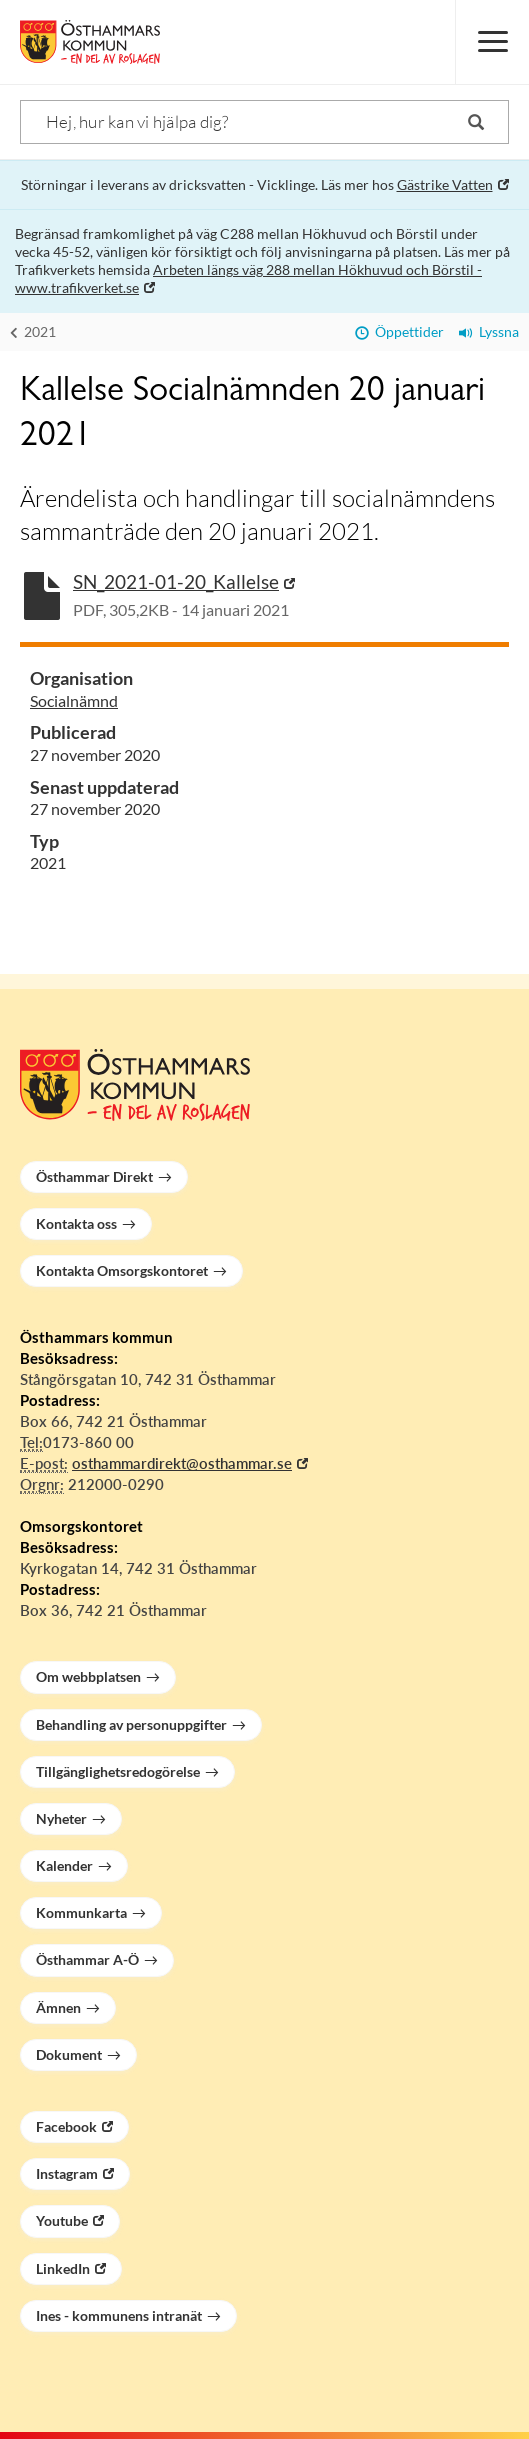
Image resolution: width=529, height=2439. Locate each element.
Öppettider (399, 331)
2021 (33, 331)
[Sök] (264, 122)
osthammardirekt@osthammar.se (182, 1463)
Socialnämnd (74, 700)
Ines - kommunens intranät (119, 2315)
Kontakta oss (76, 1223)
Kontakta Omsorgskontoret (122, 1270)
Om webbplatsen (88, 1676)
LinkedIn (63, 2268)
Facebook (66, 2126)
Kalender (64, 1865)
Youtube (62, 2220)
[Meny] (492, 42)
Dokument (69, 2054)
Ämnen (58, 2007)
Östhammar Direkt (94, 1176)
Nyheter (61, 1818)
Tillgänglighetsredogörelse (118, 1771)
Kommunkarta (81, 1912)
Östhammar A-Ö (87, 1959)
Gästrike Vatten (445, 184)
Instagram (67, 2173)
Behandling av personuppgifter (131, 1724)
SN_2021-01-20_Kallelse (176, 581)
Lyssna (489, 331)
